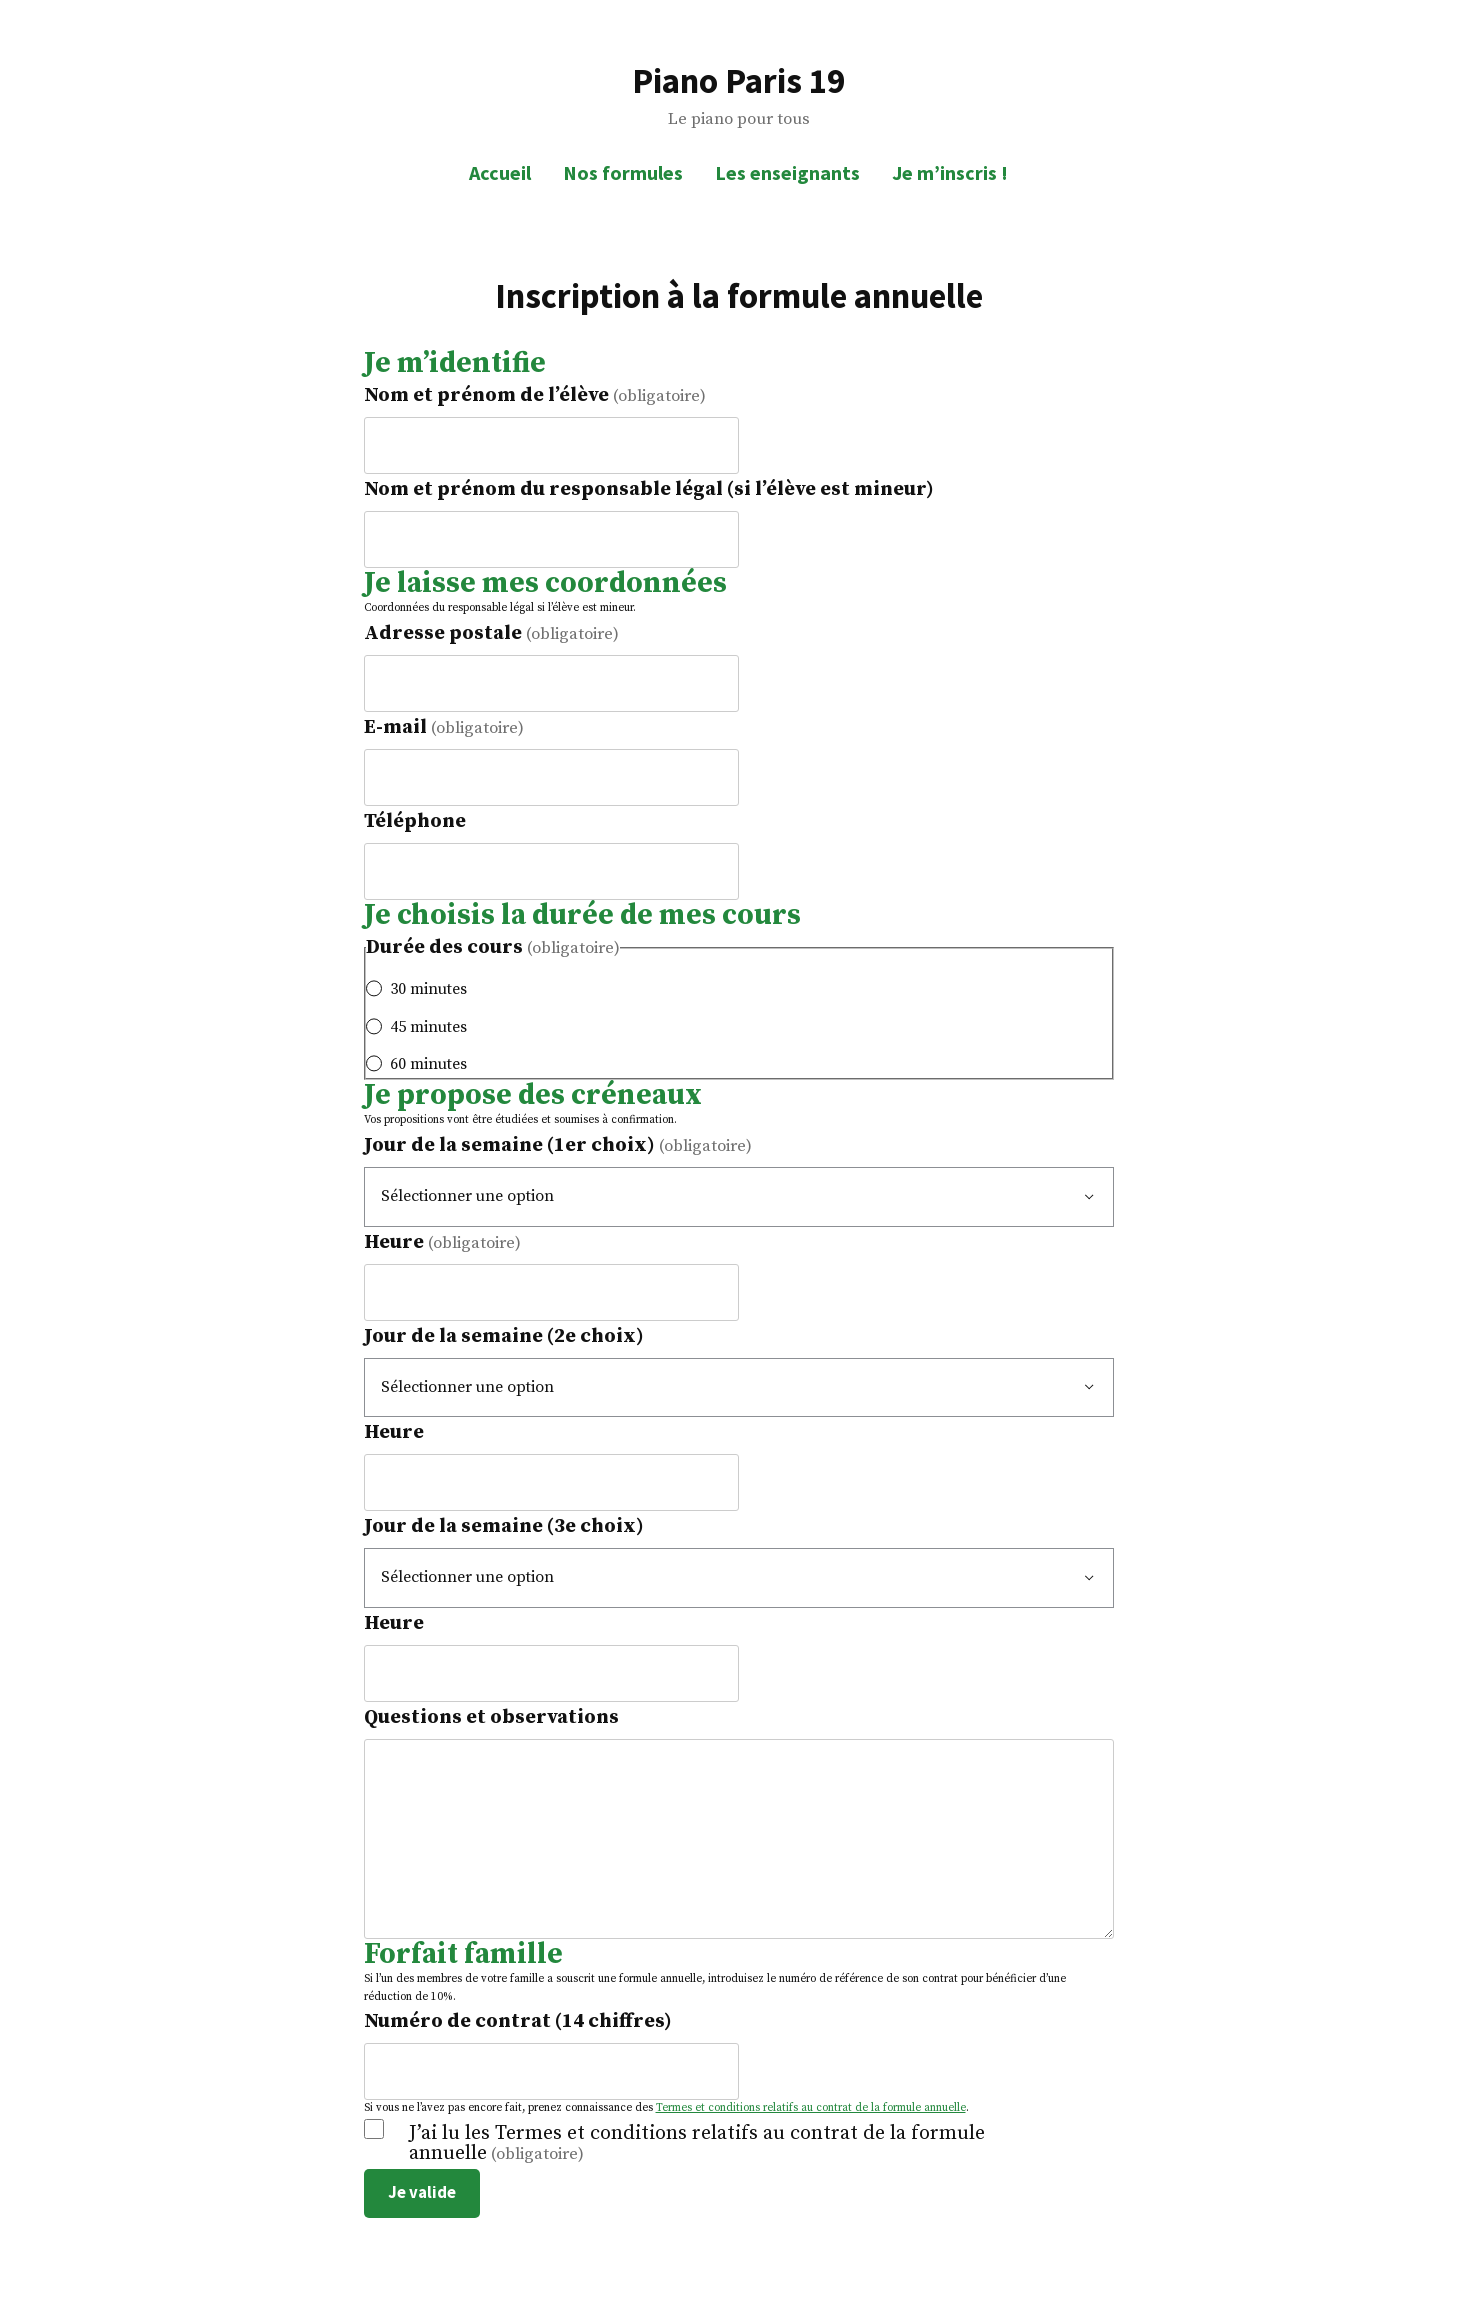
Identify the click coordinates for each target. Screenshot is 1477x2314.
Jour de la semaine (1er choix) (558, 1145)
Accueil (500, 172)
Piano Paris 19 (738, 80)
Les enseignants (787, 172)
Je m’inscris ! (950, 172)
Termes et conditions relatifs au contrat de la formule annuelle (811, 2108)
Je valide (422, 2192)
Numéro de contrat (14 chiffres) (518, 2021)
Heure (442, 1242)
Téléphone (415, 821)
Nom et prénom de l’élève (535, 395)
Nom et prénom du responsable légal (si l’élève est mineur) (649, 489)
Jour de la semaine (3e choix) (504, 1526)
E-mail (444, 727)
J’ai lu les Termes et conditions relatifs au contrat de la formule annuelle (697, 2144)
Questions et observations (491, 1717)
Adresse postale (491, 633)
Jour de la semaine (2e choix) (504, 1336)
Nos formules (623, 172)
